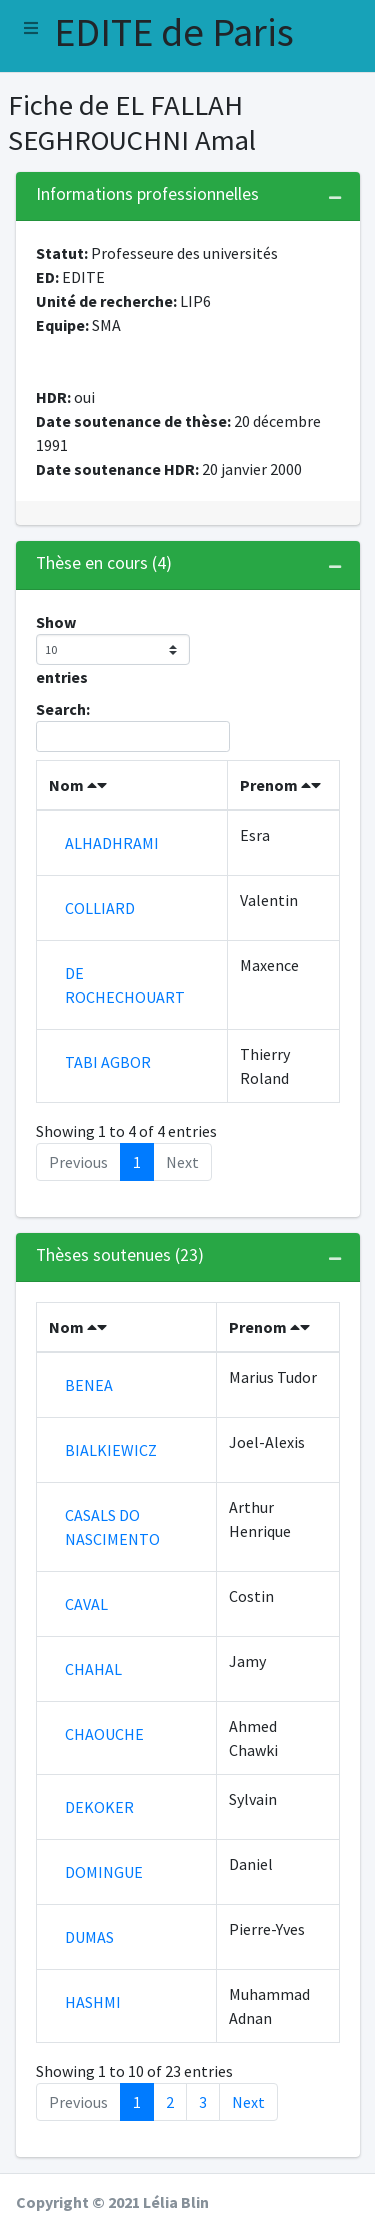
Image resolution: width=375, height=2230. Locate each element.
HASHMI (93, 2002)
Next (248, 2102)
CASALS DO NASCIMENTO (112, 1527)
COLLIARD (100, 908)
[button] (31, 28)
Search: (133, 725)
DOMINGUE (104, 1872)
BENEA (89, 1385)
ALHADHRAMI (112, 843)
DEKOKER (99, 1807)
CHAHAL (93, 1669)
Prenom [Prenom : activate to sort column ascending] (280, 785)
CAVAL (86, 1604)
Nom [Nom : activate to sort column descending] (78, 785)
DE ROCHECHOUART (125, 985)
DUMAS (89, 1937)
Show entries (113, 649)
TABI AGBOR (108, 1062)
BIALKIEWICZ (111, 1450)
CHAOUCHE (104, 1734)
